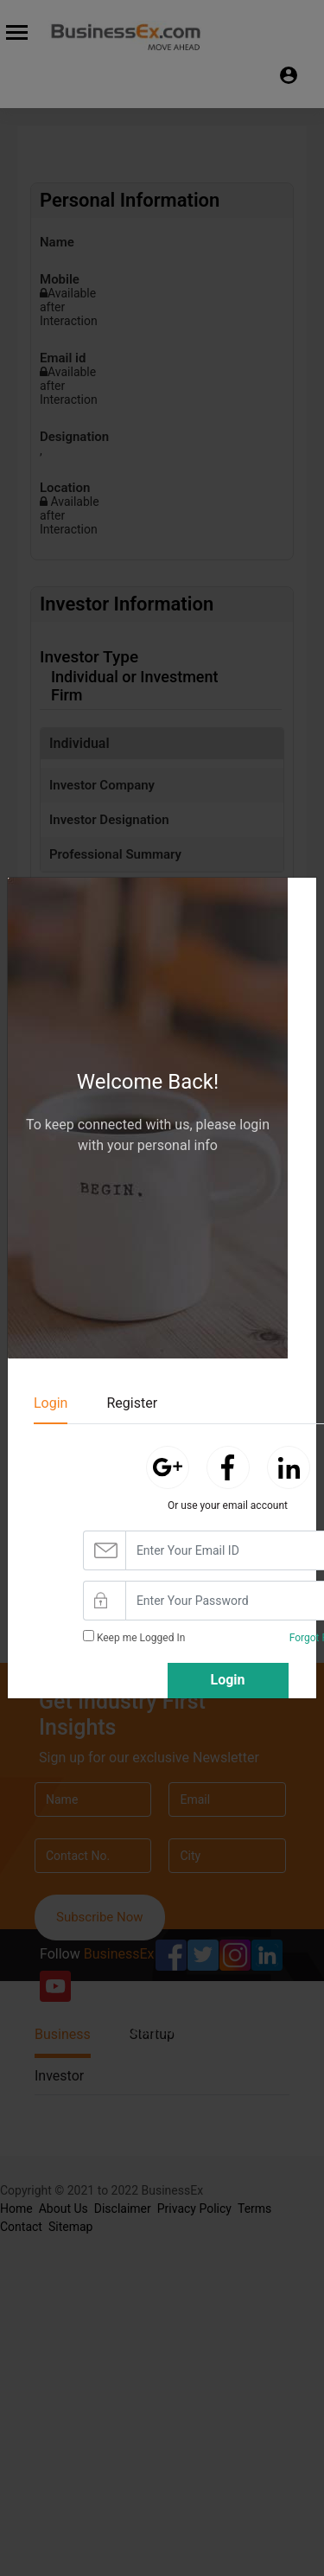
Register (131, 1403)
